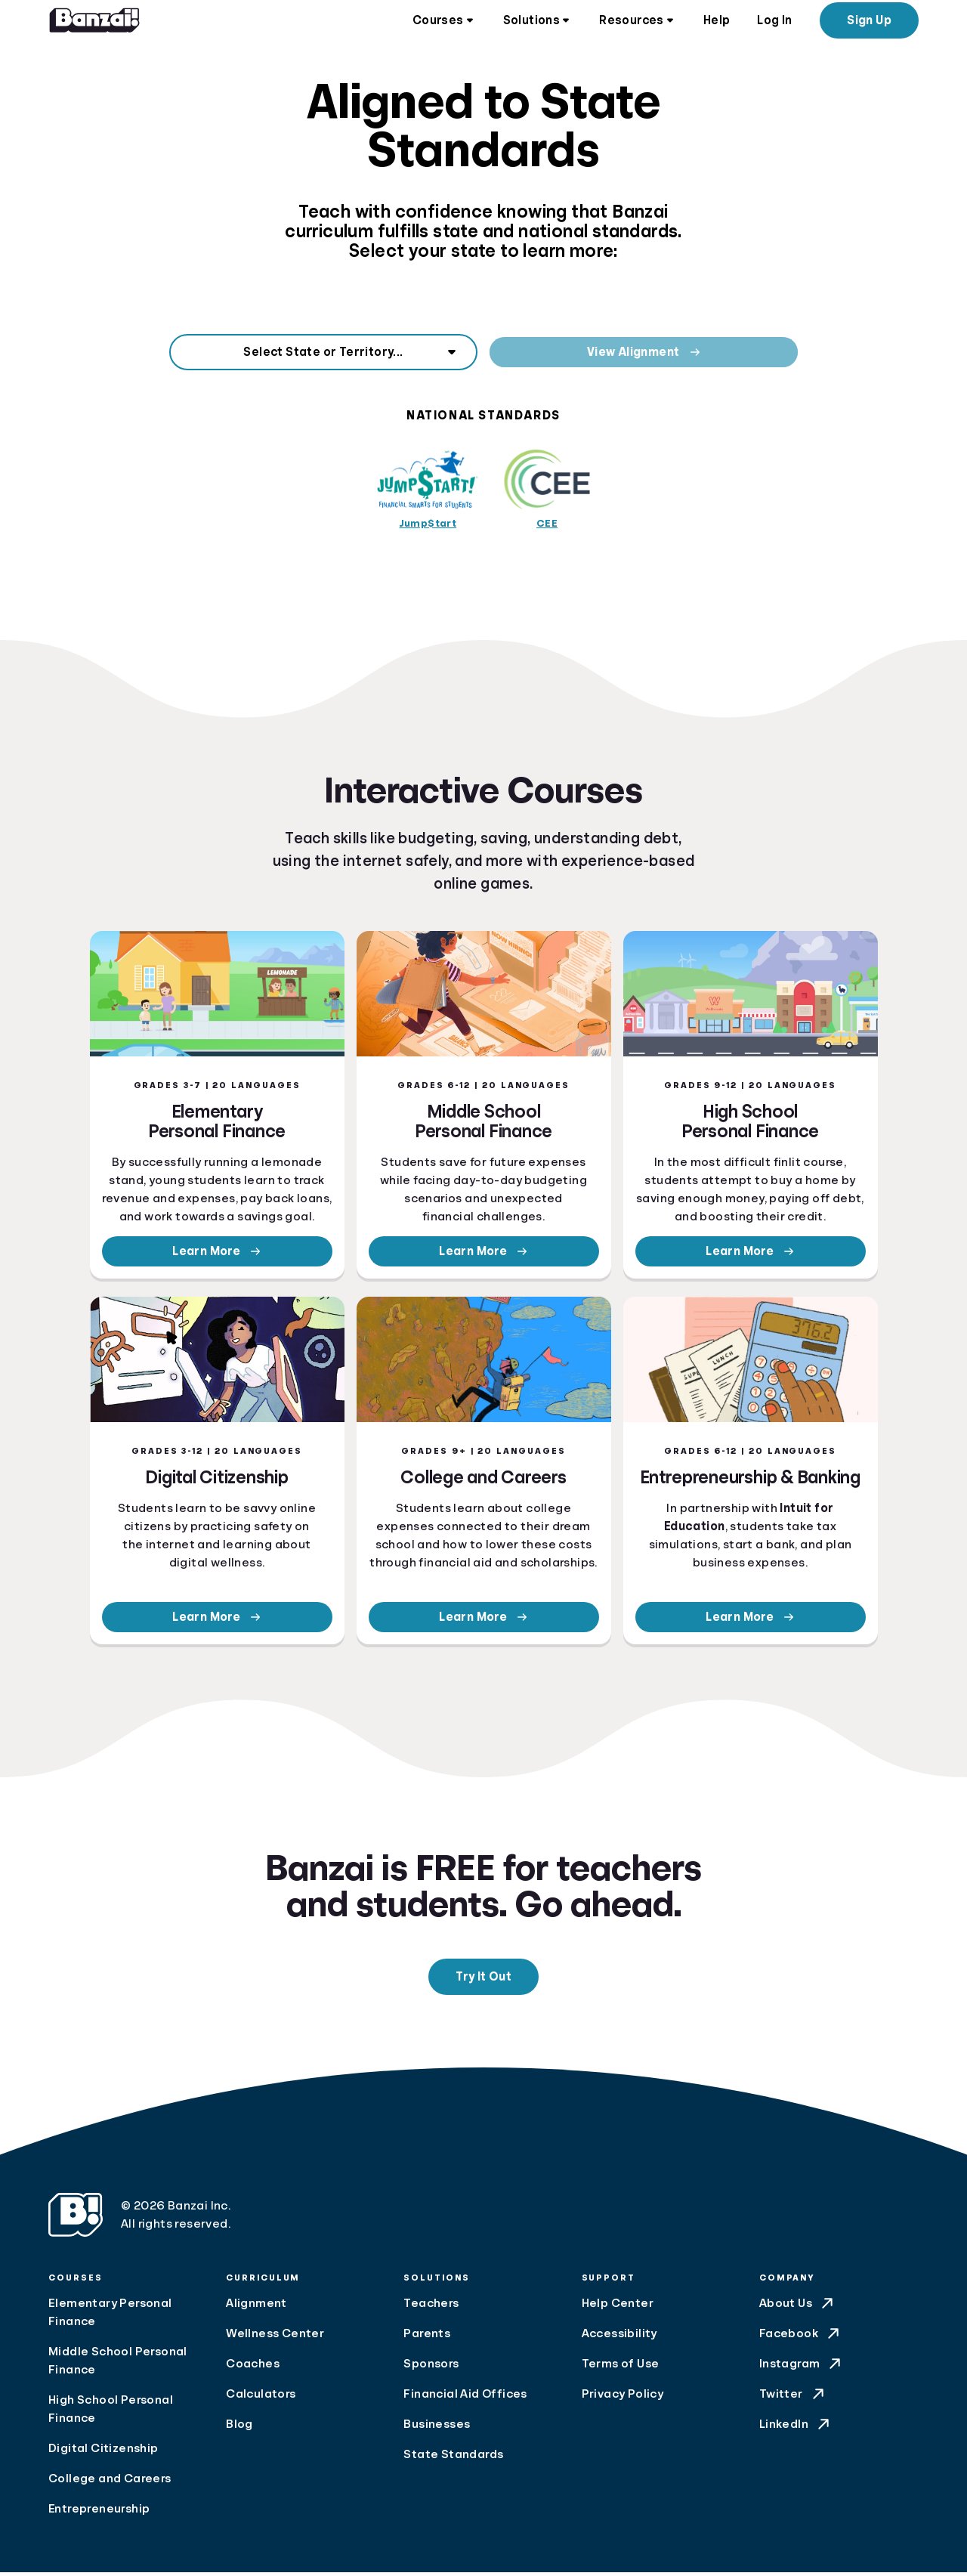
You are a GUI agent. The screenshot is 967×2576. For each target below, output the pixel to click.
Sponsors (431, 2367)
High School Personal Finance (110, 2413)
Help (717, 23)
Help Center (617, 2307)
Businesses (436, 2428)
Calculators (260, 2398)
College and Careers (109, 2482)
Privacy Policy (623, 2398)
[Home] (94, 22)
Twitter (793, 2398)
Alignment (256, 2307)
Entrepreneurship (99, 2512)
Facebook (800, 2337)
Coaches (253, 2367)
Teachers (431, 2307)
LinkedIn (796, 2428)
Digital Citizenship (103, 2452)
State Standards (453, 2458)
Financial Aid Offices (465, 2398)
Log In (774, 23)
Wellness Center (275, 2337)
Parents (426, 2337)
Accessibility (619, 2337)
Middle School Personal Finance (117, 2364)
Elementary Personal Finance (110, 2316)
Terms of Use (621, 2367)
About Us (797, 2307)
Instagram (802, 2367)
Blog (239, 2428)
